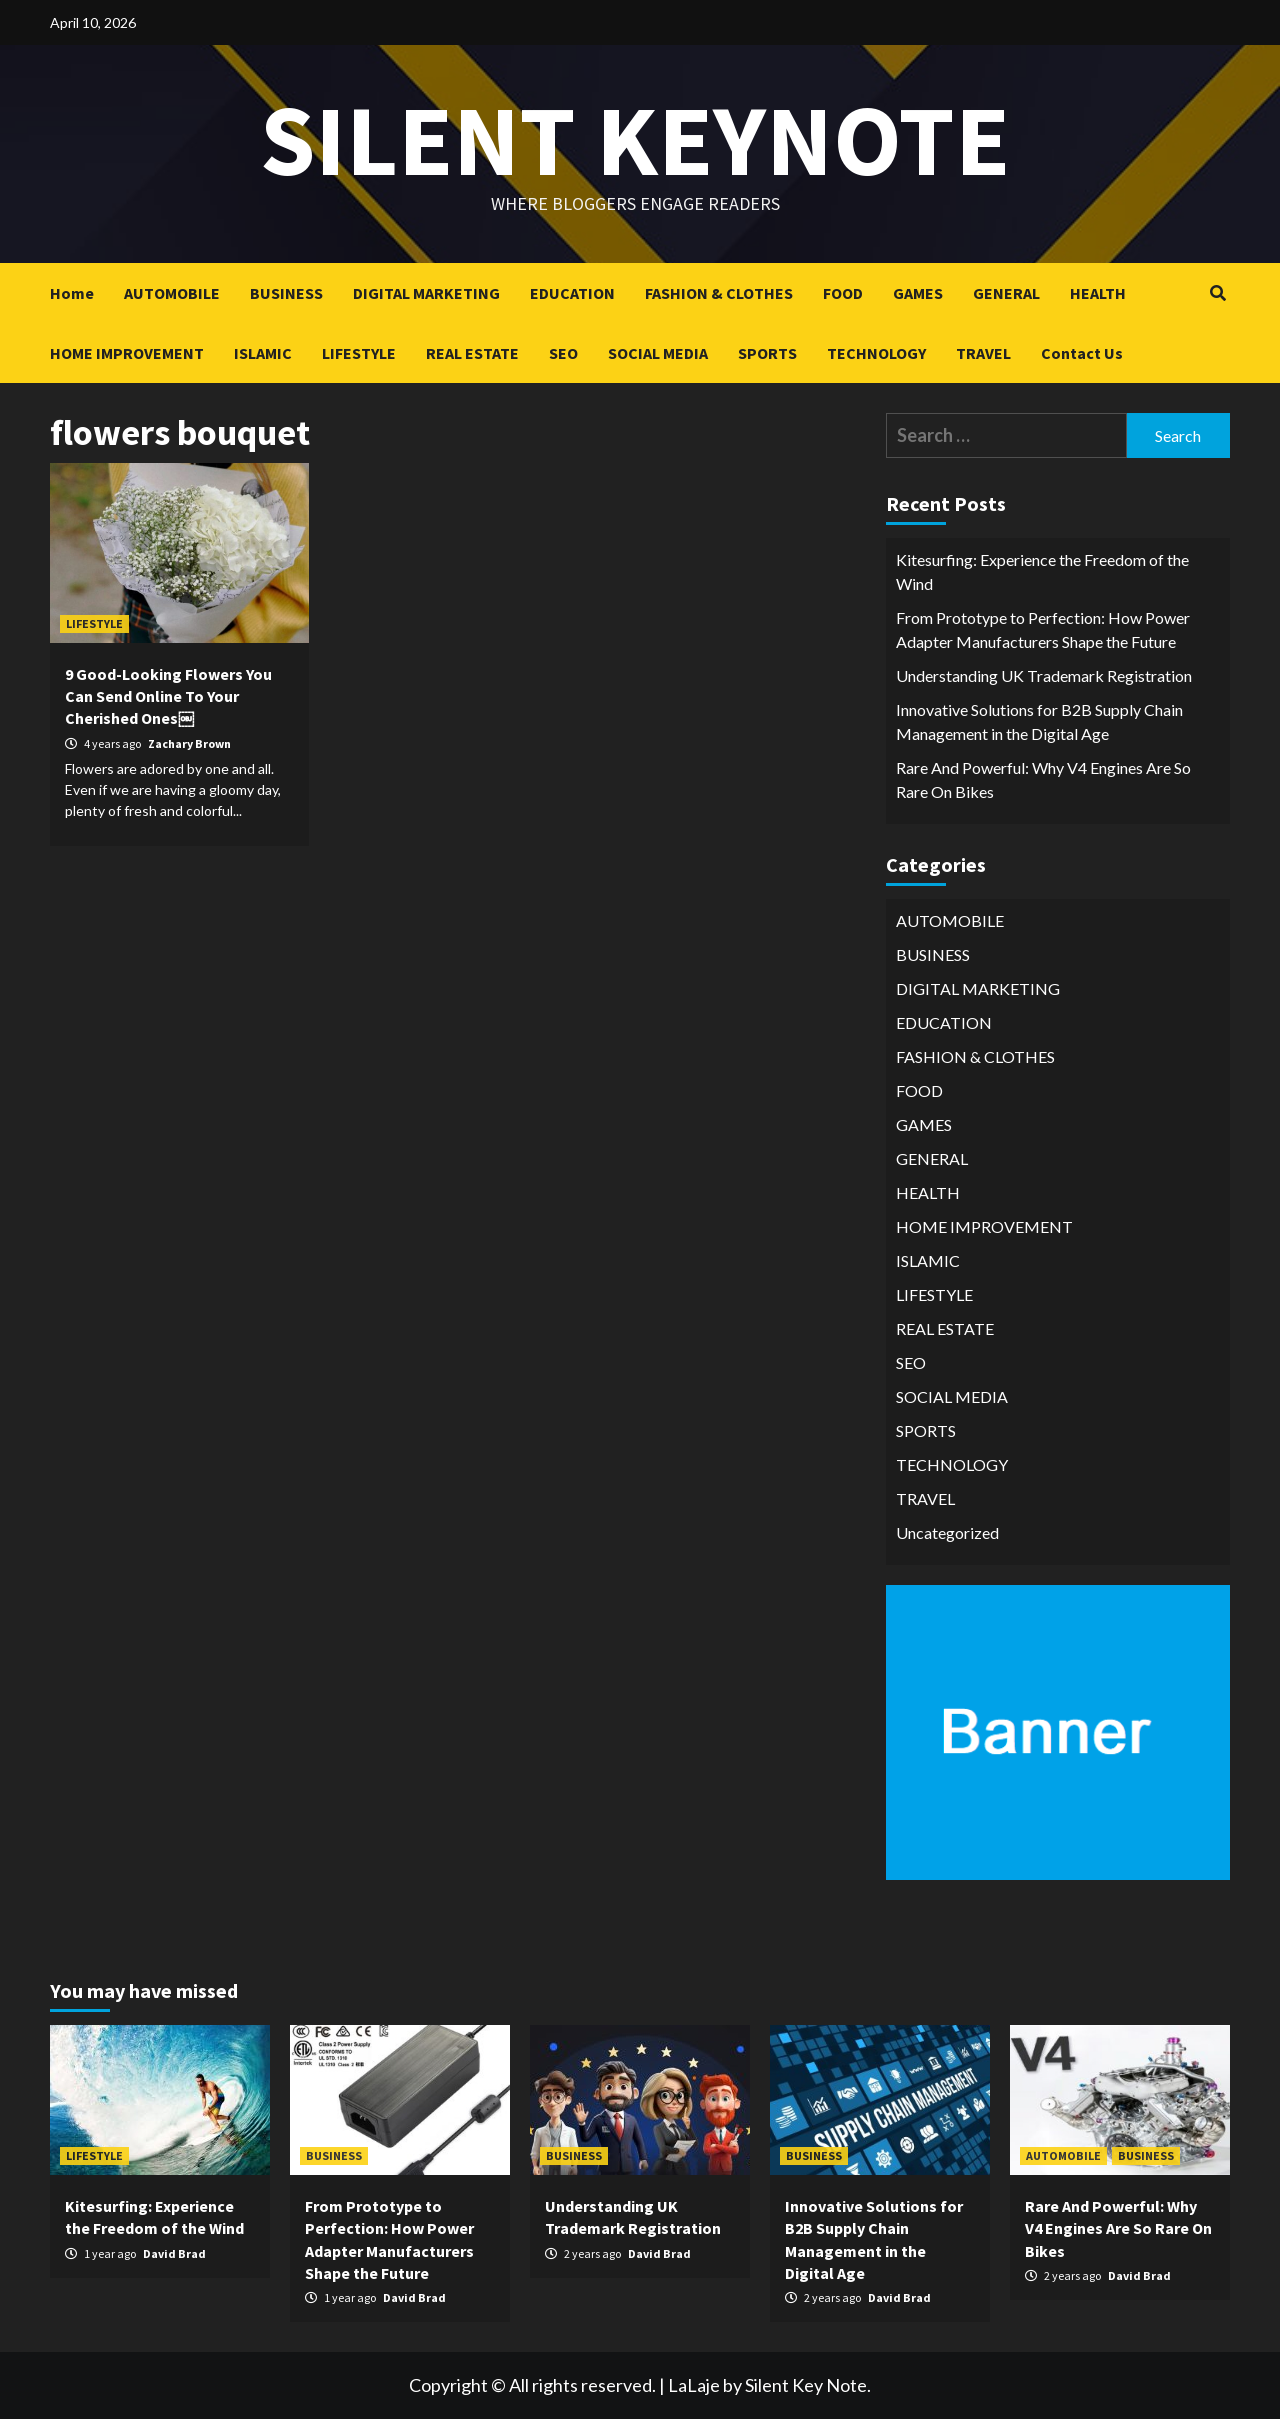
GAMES (918, 293)
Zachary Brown (189, 743)
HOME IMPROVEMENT (127, 353)
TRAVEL (983, 353)
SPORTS (767, 353)
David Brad (174, 2253)
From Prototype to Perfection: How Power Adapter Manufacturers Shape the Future (1043, 629)
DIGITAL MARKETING (426, 293)
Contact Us (1082, 353)
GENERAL (1006, 293)
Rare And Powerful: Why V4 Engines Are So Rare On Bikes (1043, 779)
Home (72, 293)
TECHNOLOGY (876, 353)
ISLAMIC (263, 353)
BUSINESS (286, 293)
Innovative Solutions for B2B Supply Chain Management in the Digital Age (1039, 721)
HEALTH (1098, 293)
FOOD (843, 293)
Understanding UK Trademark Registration (1044, 675)
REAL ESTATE (472, 353)
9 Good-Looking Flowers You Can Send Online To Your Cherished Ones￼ (168, 696)
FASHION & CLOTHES (719, 293)
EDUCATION (572, 293)
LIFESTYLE (359, 353)
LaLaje (694, 2385)
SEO (563, 353)
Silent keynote (635, 139)
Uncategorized (947, 1532)
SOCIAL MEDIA (658, 353)
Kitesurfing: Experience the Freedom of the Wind (1042, 571)
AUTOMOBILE (172, 293)
